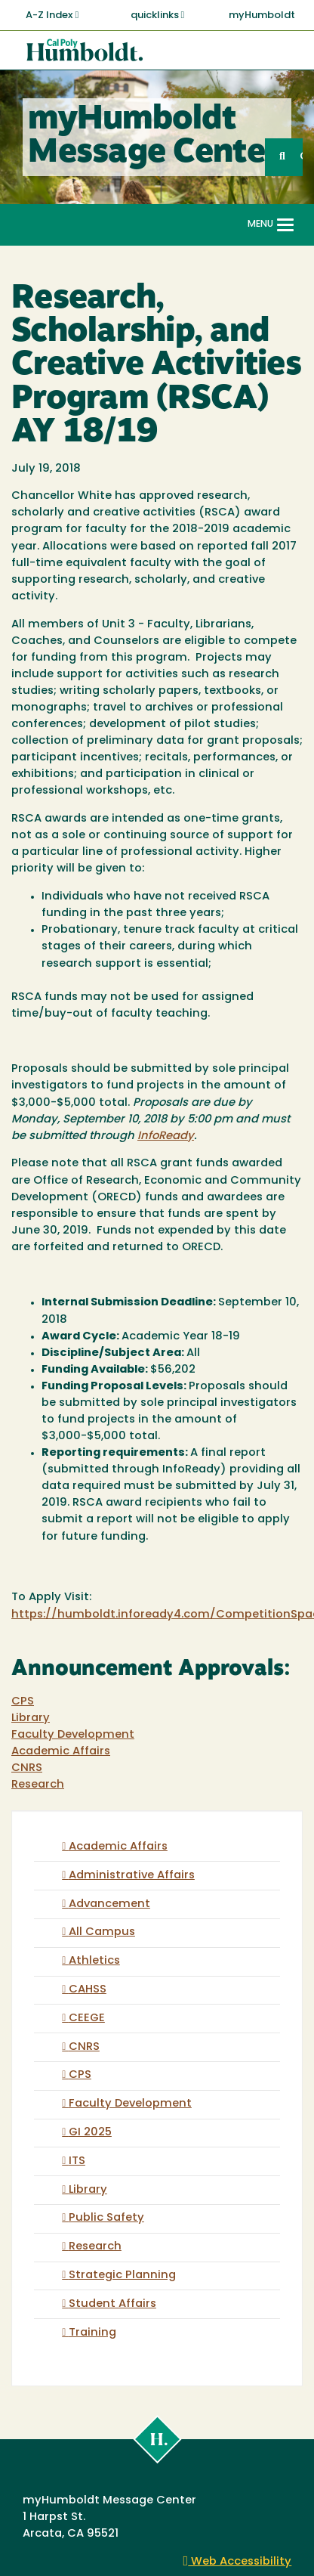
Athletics (94, 1961)
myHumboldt (262, 15)
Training (92, 2333)
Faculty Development (72, 1735)
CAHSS (87, 1989)
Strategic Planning (122, 2275)
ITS (77, 2161)
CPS (22, 1702)
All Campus (102, 1932)
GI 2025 (90, 2132)
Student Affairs (112, 2304)
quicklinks (158, 15)
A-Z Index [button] (52, 15)
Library (30, 1718)
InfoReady (165, 1136)
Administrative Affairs (132, 1875)
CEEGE (87, 2018)
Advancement (109, 1904)
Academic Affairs (60, 1751)
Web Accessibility (237, 2562)
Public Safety (106, 2218)
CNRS (26, 1768)
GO (301, 157)
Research (37, 1785)
